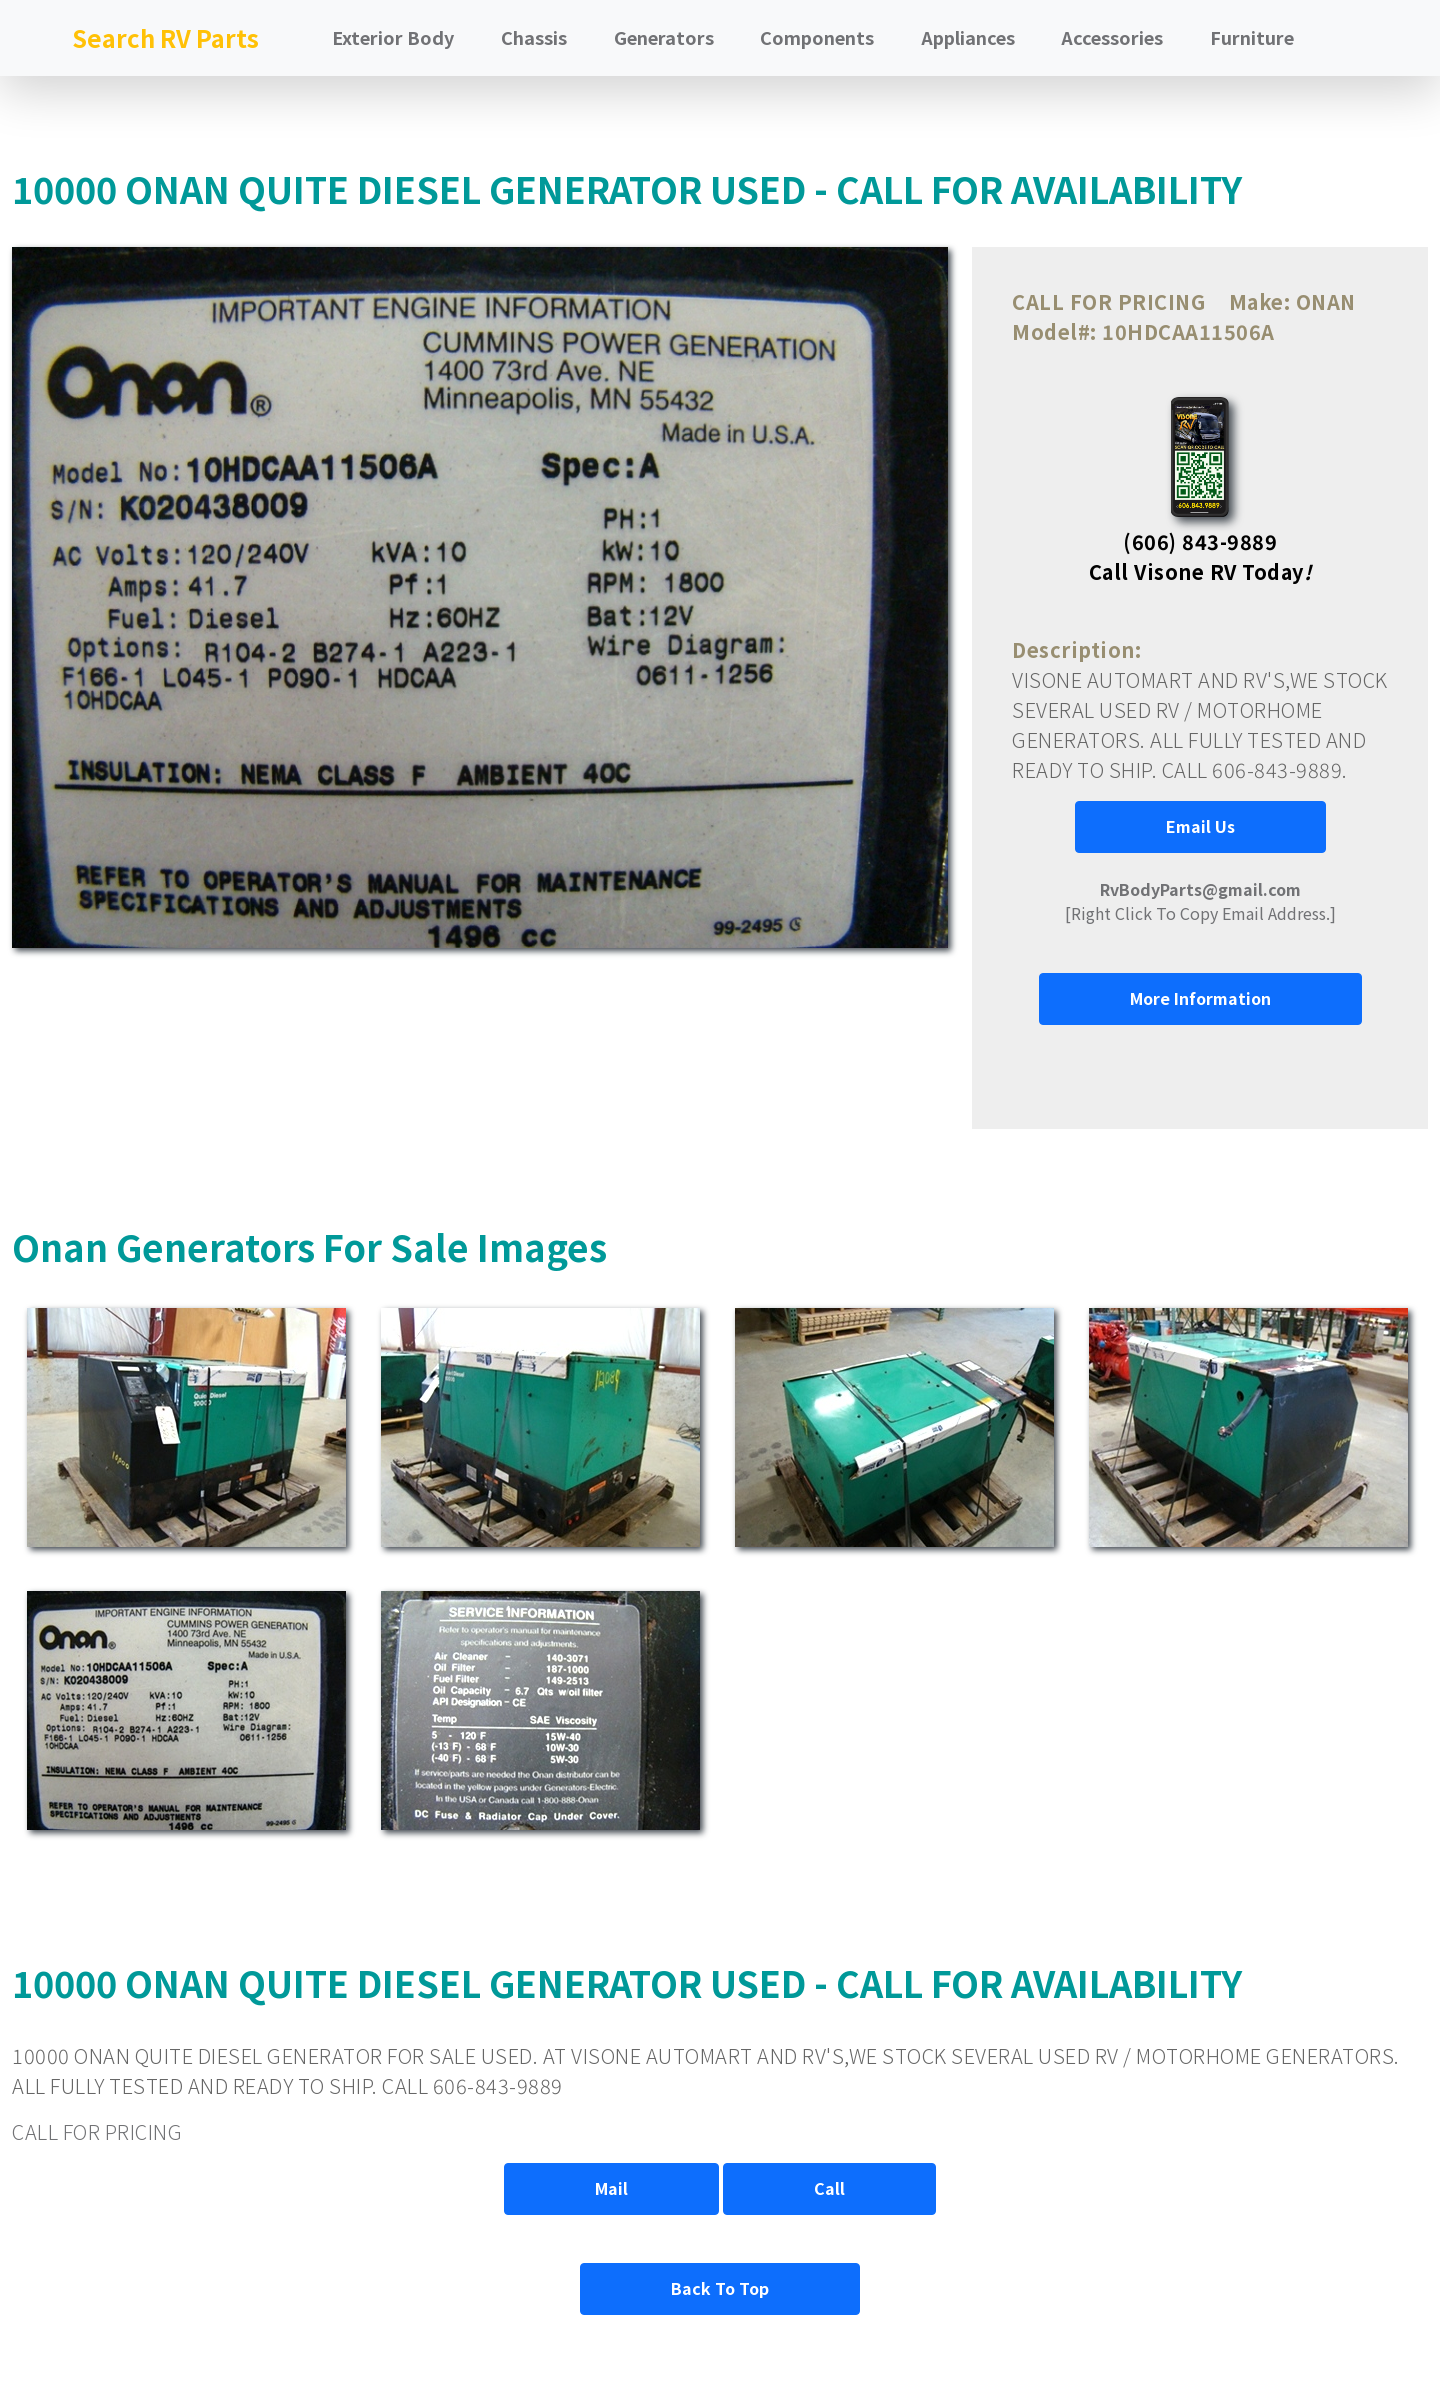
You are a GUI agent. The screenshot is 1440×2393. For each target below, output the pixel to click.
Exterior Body (393, 37)
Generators (664, 37)
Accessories (1112, 37)
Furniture (1252, 37)
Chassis (534, 37)
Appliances (968, 37)
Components (817, 37)
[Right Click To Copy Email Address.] (1200, 901)
